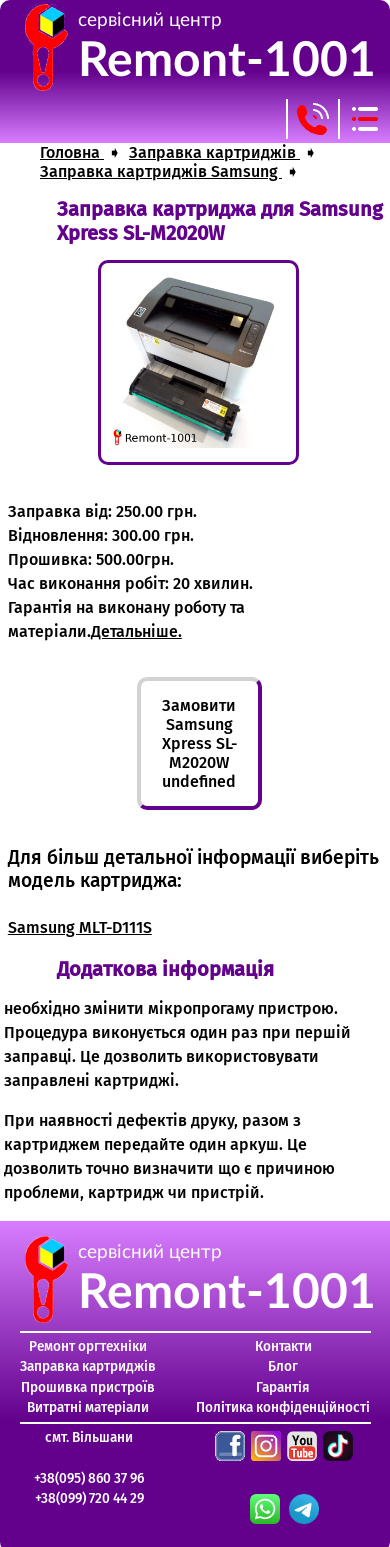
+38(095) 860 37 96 (89, 1478)
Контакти (283, 1346)
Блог (283, 1366)
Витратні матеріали (88, 1407)
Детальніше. (136, 631)
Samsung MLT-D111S (80, 927)
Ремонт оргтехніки (88, 1346)
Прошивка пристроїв (88, 1387)
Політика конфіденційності (283, 1407)
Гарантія (283, 1387)
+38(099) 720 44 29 (89, 1498)
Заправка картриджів (88, 1366)
